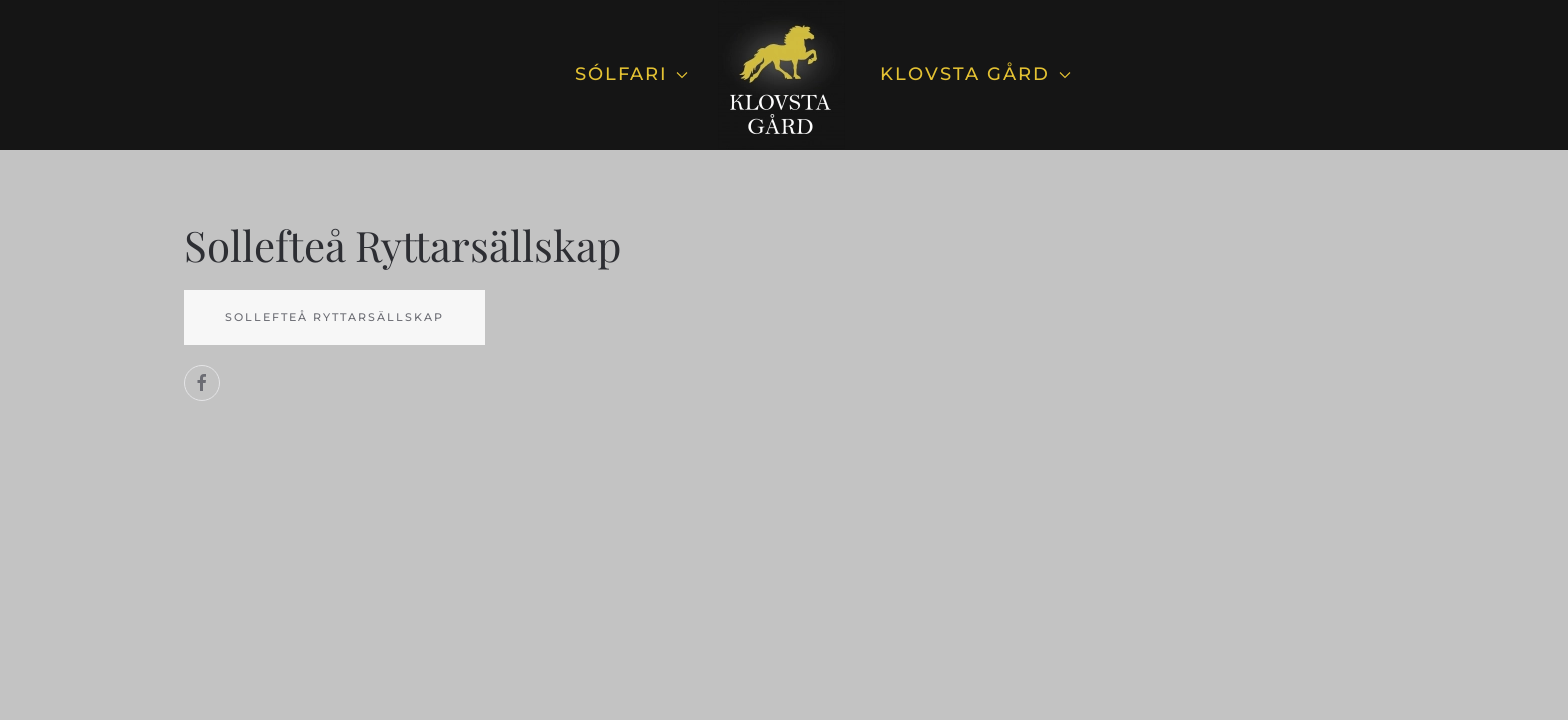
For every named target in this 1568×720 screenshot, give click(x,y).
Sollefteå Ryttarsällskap (334, 317)
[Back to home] (784, 75)
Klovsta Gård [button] (975, 74)
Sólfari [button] (632, 74)
